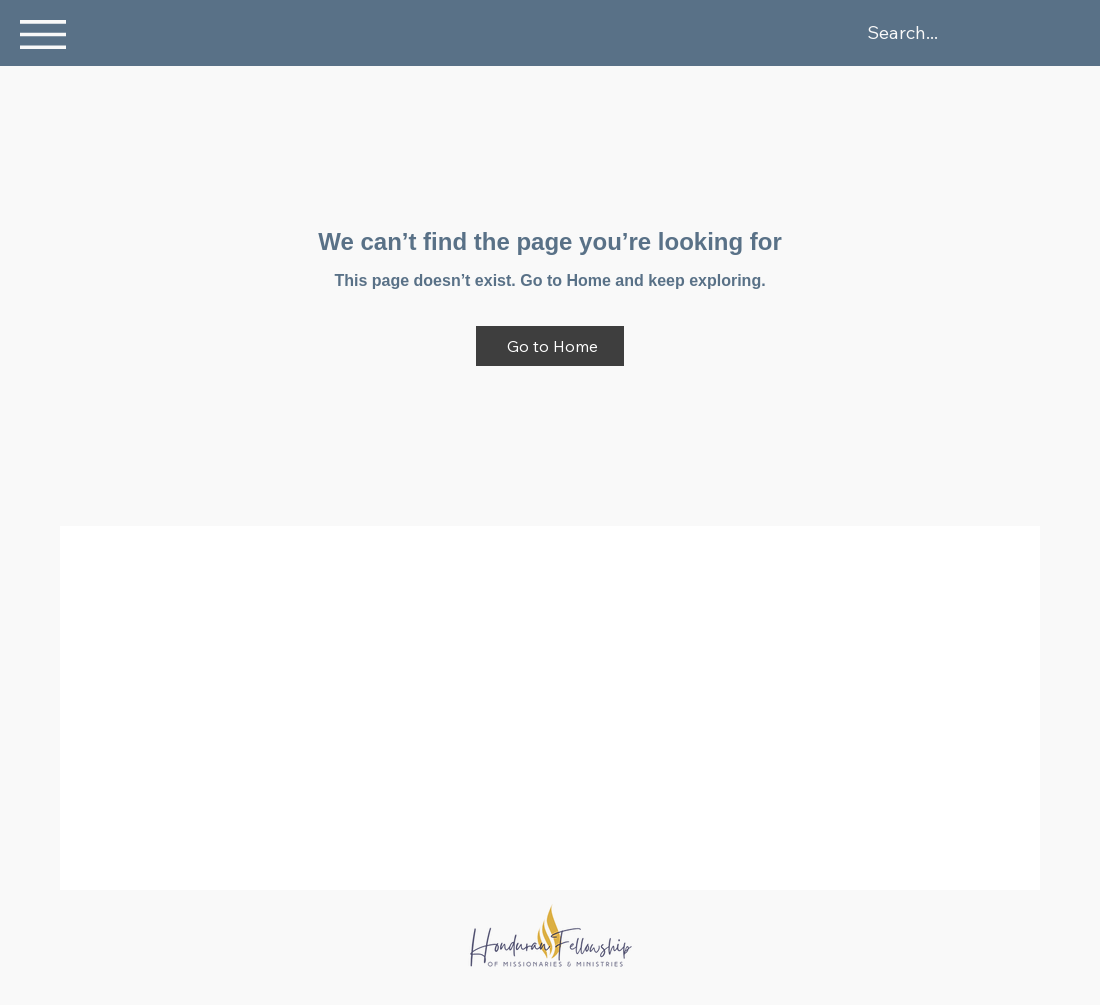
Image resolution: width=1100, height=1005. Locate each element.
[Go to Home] (550, 346)
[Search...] (978, 33)
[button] (43, 34)
